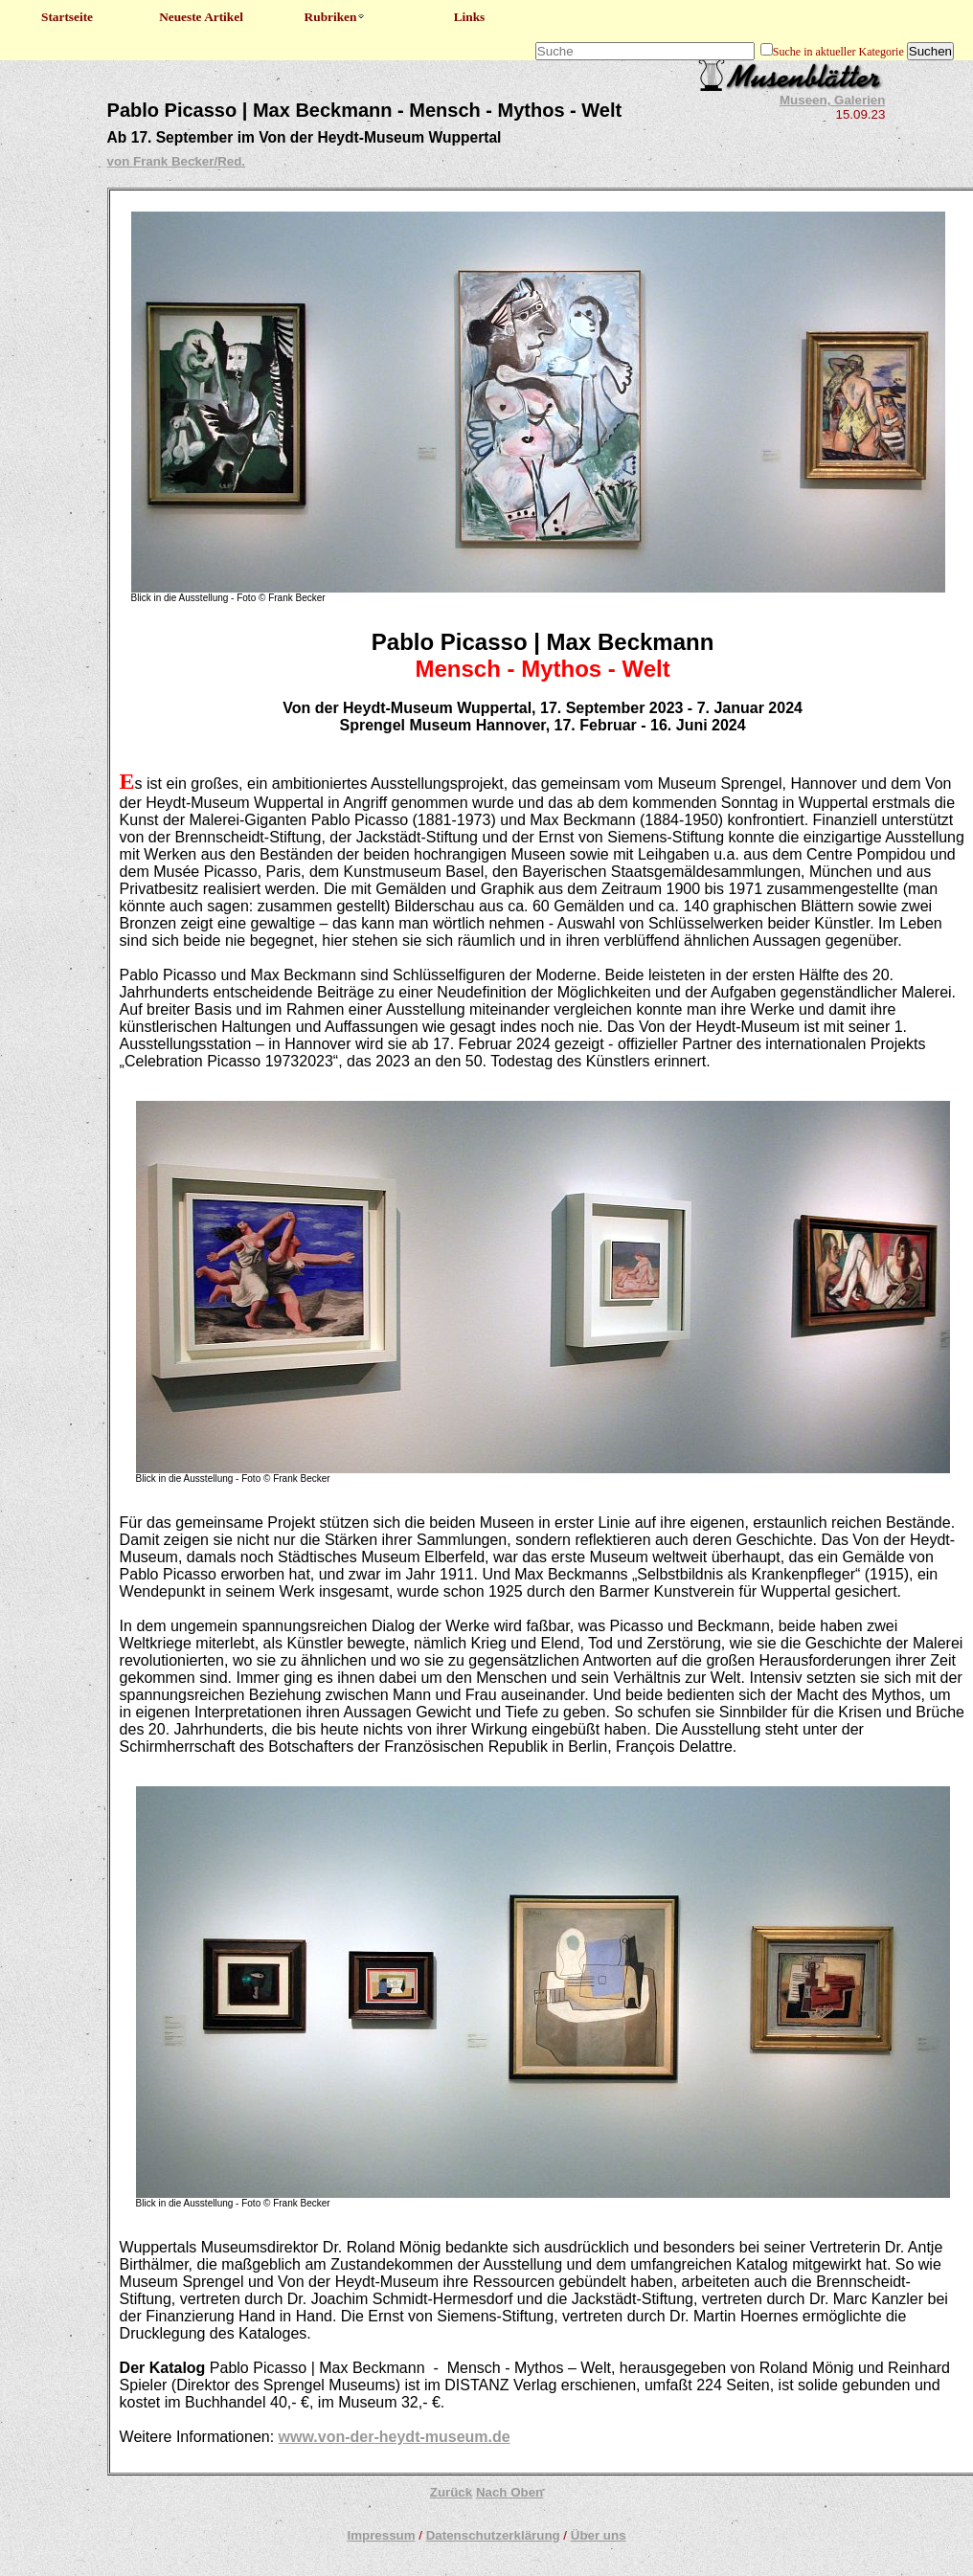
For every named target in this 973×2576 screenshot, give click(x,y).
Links (470, 17)
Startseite (67, 17)
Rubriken (336, 17)
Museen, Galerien (832, 100)
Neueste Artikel (201, 17)
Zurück (451, 2492)
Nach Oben (509, 2492)
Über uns (598, 2535)
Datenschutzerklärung (493, 2535)
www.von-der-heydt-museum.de (394, 2437)
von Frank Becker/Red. (176, 161)
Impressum (381, 2535)
